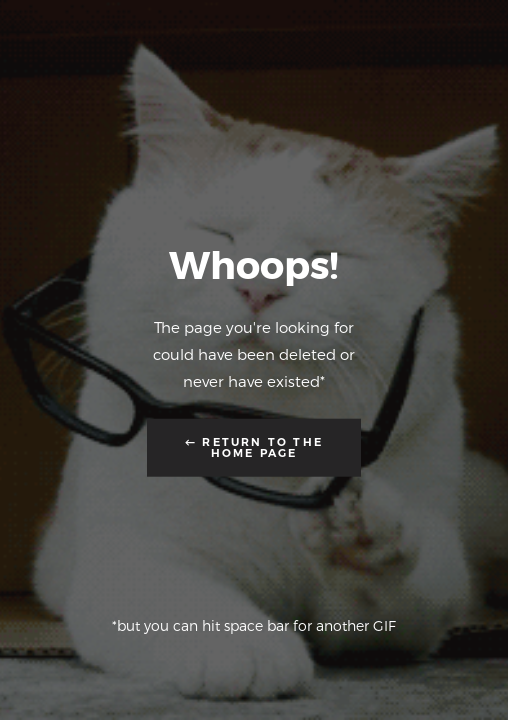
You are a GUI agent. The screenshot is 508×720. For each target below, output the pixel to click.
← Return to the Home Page (254, 446)
